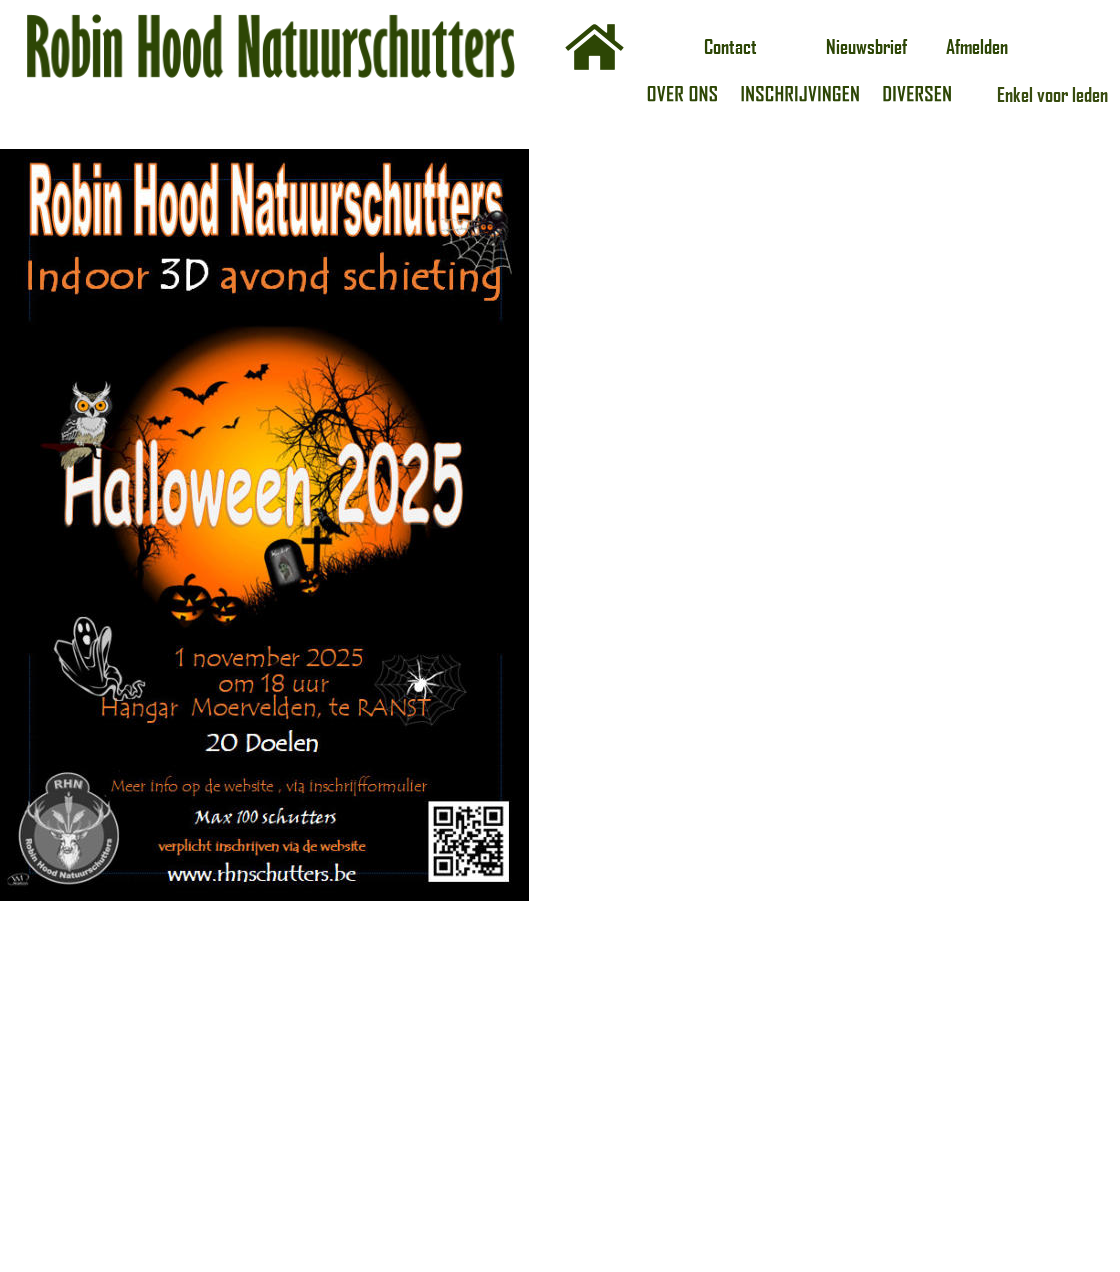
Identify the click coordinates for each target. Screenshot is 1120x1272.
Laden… (815, 643)
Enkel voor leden (1052, 94)
